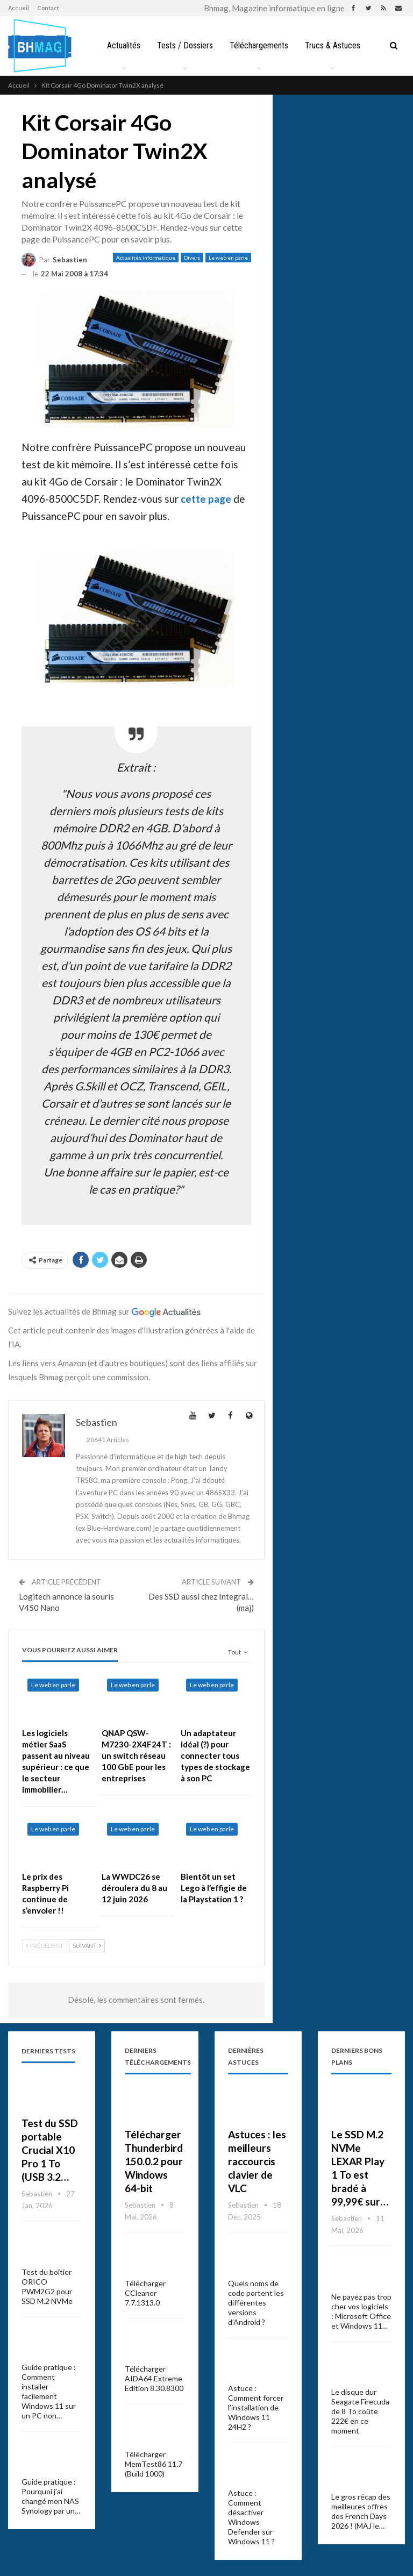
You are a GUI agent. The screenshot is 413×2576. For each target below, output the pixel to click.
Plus (334, 45)
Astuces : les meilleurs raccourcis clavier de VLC (257, 2161)
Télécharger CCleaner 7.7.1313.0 (145, 2293)
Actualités (141, 45)
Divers (192, 257)
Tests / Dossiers (204, 45)
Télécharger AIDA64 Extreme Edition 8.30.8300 (154, 2378)
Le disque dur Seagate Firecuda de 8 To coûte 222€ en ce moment (360, 2411)
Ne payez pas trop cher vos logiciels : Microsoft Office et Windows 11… (361, 2311)
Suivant (87, 1945)
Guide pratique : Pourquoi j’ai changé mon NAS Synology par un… (51, 2496)
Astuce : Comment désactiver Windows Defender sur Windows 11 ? (251, 2517)
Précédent (44, 1945)
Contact (48, 7)
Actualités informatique (145, 257)
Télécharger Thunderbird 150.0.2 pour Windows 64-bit (154, 2161)
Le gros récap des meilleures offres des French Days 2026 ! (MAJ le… (360, 2511)
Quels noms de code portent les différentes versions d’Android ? (256, 2303)
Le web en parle (228, 257)
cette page (206, 499)
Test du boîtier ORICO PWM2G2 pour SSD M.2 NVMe (47, 2286)
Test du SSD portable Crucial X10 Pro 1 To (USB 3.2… (50, 2150)
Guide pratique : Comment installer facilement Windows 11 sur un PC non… (49, 2391)
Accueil (18, 7)
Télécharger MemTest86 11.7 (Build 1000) (153, 2464)
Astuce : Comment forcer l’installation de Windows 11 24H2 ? (255, 2407)
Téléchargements (280, 45)
